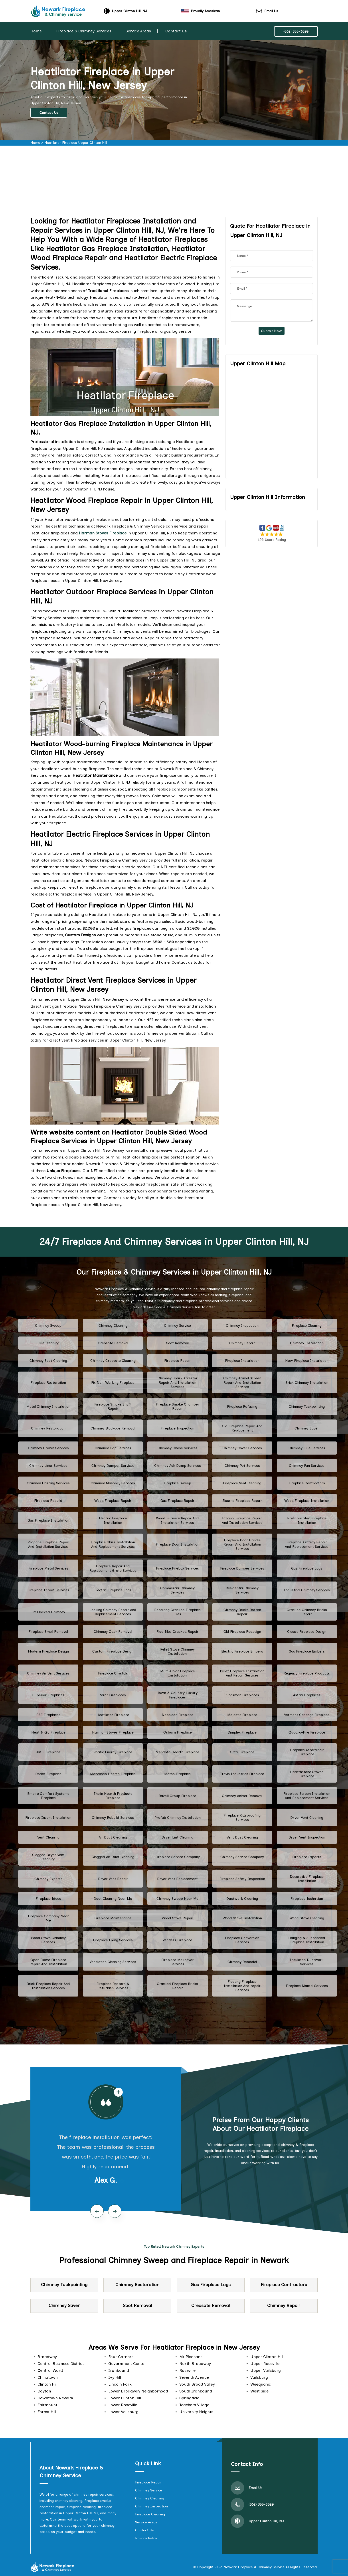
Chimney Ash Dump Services (177, 1465)
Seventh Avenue (194, 2377)
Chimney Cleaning (113, 1325)
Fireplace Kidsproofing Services (242, 1817)
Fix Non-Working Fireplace (112, 1382)
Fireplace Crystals (113, 1673)
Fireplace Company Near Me (48, 1918)
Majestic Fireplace (242, 1715)
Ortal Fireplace (242, 1752)
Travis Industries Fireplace (242, 1774)
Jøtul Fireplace (48, 1752)
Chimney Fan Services (306, 1465)
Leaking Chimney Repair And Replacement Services (112, 1612)
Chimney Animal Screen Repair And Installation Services (242, 1382)
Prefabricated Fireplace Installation (306, 1520)
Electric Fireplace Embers (242, 1651)
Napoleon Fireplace (177, 1715)
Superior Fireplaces (48, 1695)
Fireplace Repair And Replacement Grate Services (112, 1568)
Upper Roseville (264, 2363)
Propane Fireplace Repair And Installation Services (48, 1544)
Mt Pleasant (190, 2356)
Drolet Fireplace (48, 1774)
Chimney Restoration (48, 1428)
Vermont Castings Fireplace (306, 1715)
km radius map (271, 422)
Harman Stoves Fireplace (113, 1732)
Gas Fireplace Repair (177, 1501)
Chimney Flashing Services (48, 1483)
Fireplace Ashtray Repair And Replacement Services (306, 1544)
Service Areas (138, 31)
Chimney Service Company (242, 1857)
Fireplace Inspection (177, 1428)
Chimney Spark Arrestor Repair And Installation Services (178, 1382)
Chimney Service (177, 1325)
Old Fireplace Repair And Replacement (242, 1428)
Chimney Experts (48, 1879)
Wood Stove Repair (177, 1918)
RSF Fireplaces (48, 1715)
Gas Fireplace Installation (48, 1520)
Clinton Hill (47, 2384)
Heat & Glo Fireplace (48, 1732)
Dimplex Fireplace (242, 1732)
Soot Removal (177, 1343)
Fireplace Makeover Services (177, 1962)
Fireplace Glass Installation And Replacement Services (113, 1544)
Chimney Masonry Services (113, 1483)
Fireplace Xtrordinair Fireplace (307, 1752)
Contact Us (176, 31)
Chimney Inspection (242, 1325)
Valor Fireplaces (113, 1695)
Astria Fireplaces (306, 1695)
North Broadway (195, 2363)
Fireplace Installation (242, 1360)
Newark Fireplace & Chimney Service (254, 2567)
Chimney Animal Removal (242, 1796)
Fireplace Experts (306, 1857)
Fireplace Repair (177, 1360)
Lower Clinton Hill (124, 2398)
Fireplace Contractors (307, 1483)
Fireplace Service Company (177, 1857)
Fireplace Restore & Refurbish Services (113, 1986)
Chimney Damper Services (112, 1465)
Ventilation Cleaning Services (113, 1962)
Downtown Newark (55, 2398)
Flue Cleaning (48, 1343)
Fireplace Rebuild (48, 1501)
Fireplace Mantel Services (307, 1986)
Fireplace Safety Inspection (242, 1879)
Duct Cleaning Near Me (113, 1898)
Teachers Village (194, 2404)
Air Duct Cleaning (113, 1837)
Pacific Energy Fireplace (112, 1752)
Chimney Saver (307, 1428)
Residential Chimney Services (242, 1590)
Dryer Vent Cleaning (306, 1817)
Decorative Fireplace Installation (307, 1878)
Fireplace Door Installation (177, 1544)
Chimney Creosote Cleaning (113, 1360)
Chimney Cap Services (113, 1448)
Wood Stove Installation (242, 1918)
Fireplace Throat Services (48, 1590)
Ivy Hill (114, 2377)
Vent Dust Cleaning (242, 1837)
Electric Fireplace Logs (113, 1590)
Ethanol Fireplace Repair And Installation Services (242, 1520)
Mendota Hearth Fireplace (177, 1752)
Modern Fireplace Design (48, 1651)
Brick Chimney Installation (306, 1382)
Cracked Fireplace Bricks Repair (177, 1986)
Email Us (267, 11)
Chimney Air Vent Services (48, 1673)
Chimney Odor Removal (113, 1631)
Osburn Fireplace (177, 1732)
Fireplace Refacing (242, 1406)
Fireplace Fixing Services (113, 1940)
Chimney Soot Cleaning (48, 1360)
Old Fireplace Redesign (242, 1631)
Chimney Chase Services (178, 1448)
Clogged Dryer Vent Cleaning (48, 1857)
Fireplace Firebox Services (177, 1568)
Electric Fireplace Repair (242, 1501)
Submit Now (271, 331)
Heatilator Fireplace (113, 1715)
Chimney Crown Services (48, 1448)
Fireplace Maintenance (112, 1918)
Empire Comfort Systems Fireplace (48, 1795)
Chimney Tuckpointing (307, 1406)
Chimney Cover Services (242, 1448)
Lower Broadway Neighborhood (138, 2391)
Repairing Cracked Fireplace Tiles (177, 1612)
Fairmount (47, 2404)
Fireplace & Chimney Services (83, 31)
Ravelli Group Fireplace (177, 1796)
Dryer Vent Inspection (307, 1837)
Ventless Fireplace (177, 1940)
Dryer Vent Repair (113, 1879)
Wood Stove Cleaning (306, 1918)
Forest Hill (47, 2411)
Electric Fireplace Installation (113, 1520)
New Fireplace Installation (306, 1360)
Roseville (187, 2370)
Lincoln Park (120, 2384)
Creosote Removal (113, 1343)
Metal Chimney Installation (48, 1406)
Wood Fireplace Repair (112, 1501)
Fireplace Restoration (48, 1382)
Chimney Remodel (242, 1962)
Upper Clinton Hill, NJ (266, 2521)
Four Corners (120, 2356)
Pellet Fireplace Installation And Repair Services (242, 1673)
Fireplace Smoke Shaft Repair (113, 1406)
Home (36, 31)
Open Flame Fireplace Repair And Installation (48, 1962)
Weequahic (260, 2384)
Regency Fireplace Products (307, 1673)
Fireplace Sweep (177, 1483)
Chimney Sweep (48, 1325)
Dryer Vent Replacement (177, 1879)
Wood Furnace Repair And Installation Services (177, 1520)
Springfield (189, 2398)
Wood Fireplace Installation (306, 1501)
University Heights (196, 2411)
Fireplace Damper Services (242, 1568)
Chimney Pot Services (242, 1465)
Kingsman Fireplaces (242, 1695)
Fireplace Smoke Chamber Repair (177, 1406)
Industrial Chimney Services (307, 1590)
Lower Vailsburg (123, 2411)
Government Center (127, 2363)
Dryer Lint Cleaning (177, 1837)
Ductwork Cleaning (242, 1898)
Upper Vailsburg (265, 2370)
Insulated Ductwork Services (307, 1962)
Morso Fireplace (177, 1774)
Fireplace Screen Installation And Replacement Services (306, 1795)
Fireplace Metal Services (48, 1568)
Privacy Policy (146, 2538)
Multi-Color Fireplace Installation (177, 1673)
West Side (259, 2391)
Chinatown (48, 2377)
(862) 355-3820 (295, 31)
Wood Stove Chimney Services (48, 1940)
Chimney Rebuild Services (113, 1817)
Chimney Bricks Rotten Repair (242, 1612)
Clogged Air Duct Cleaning (113, 1857)
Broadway (47, 2356)
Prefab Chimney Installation (177, 1817)
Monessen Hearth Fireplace (113, 1774)
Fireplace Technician (307, 1898)
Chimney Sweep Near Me (177, 1898)
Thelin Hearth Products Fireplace (113, 1795)
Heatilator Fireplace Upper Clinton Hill (75, 142)
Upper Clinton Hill (266, 2356)
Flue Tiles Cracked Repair (177, 1631)
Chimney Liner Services (48, 1465)
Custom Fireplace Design (112, 1651)
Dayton (44, 2391)
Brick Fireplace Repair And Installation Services (48, 1986)
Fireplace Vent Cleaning (242, 1483)
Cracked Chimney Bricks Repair (307, 1612)
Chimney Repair (242, 1343)
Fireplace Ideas (48, 1898)
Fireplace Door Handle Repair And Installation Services (242, 1544)
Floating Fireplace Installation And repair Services (242, 1985)
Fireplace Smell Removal (48, 1631)
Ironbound (118, 2370)
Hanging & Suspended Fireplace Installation (306, 1940)
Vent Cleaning (48, 1837)
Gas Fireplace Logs (306, 1568)
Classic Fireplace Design (306, 1631)
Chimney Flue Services (307, 1448)
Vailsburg (259, 2377)
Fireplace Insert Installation (48, 1817)
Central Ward (50, 2370)
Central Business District (61, 2363)
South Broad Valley (197, 2384)
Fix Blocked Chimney (48, 1612)
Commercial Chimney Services (177, 1590)
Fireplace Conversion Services (242, 1940)
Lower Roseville (122, 2404)
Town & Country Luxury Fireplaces (177, 1695)
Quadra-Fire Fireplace (307, 1732)
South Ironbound (195, 2391)
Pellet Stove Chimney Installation (177, 1651)
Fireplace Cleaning (307, 1325)
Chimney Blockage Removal (113, 1428)
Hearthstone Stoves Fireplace (306, 1774)
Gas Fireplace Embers (307, 1651)
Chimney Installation (307, 1343)
